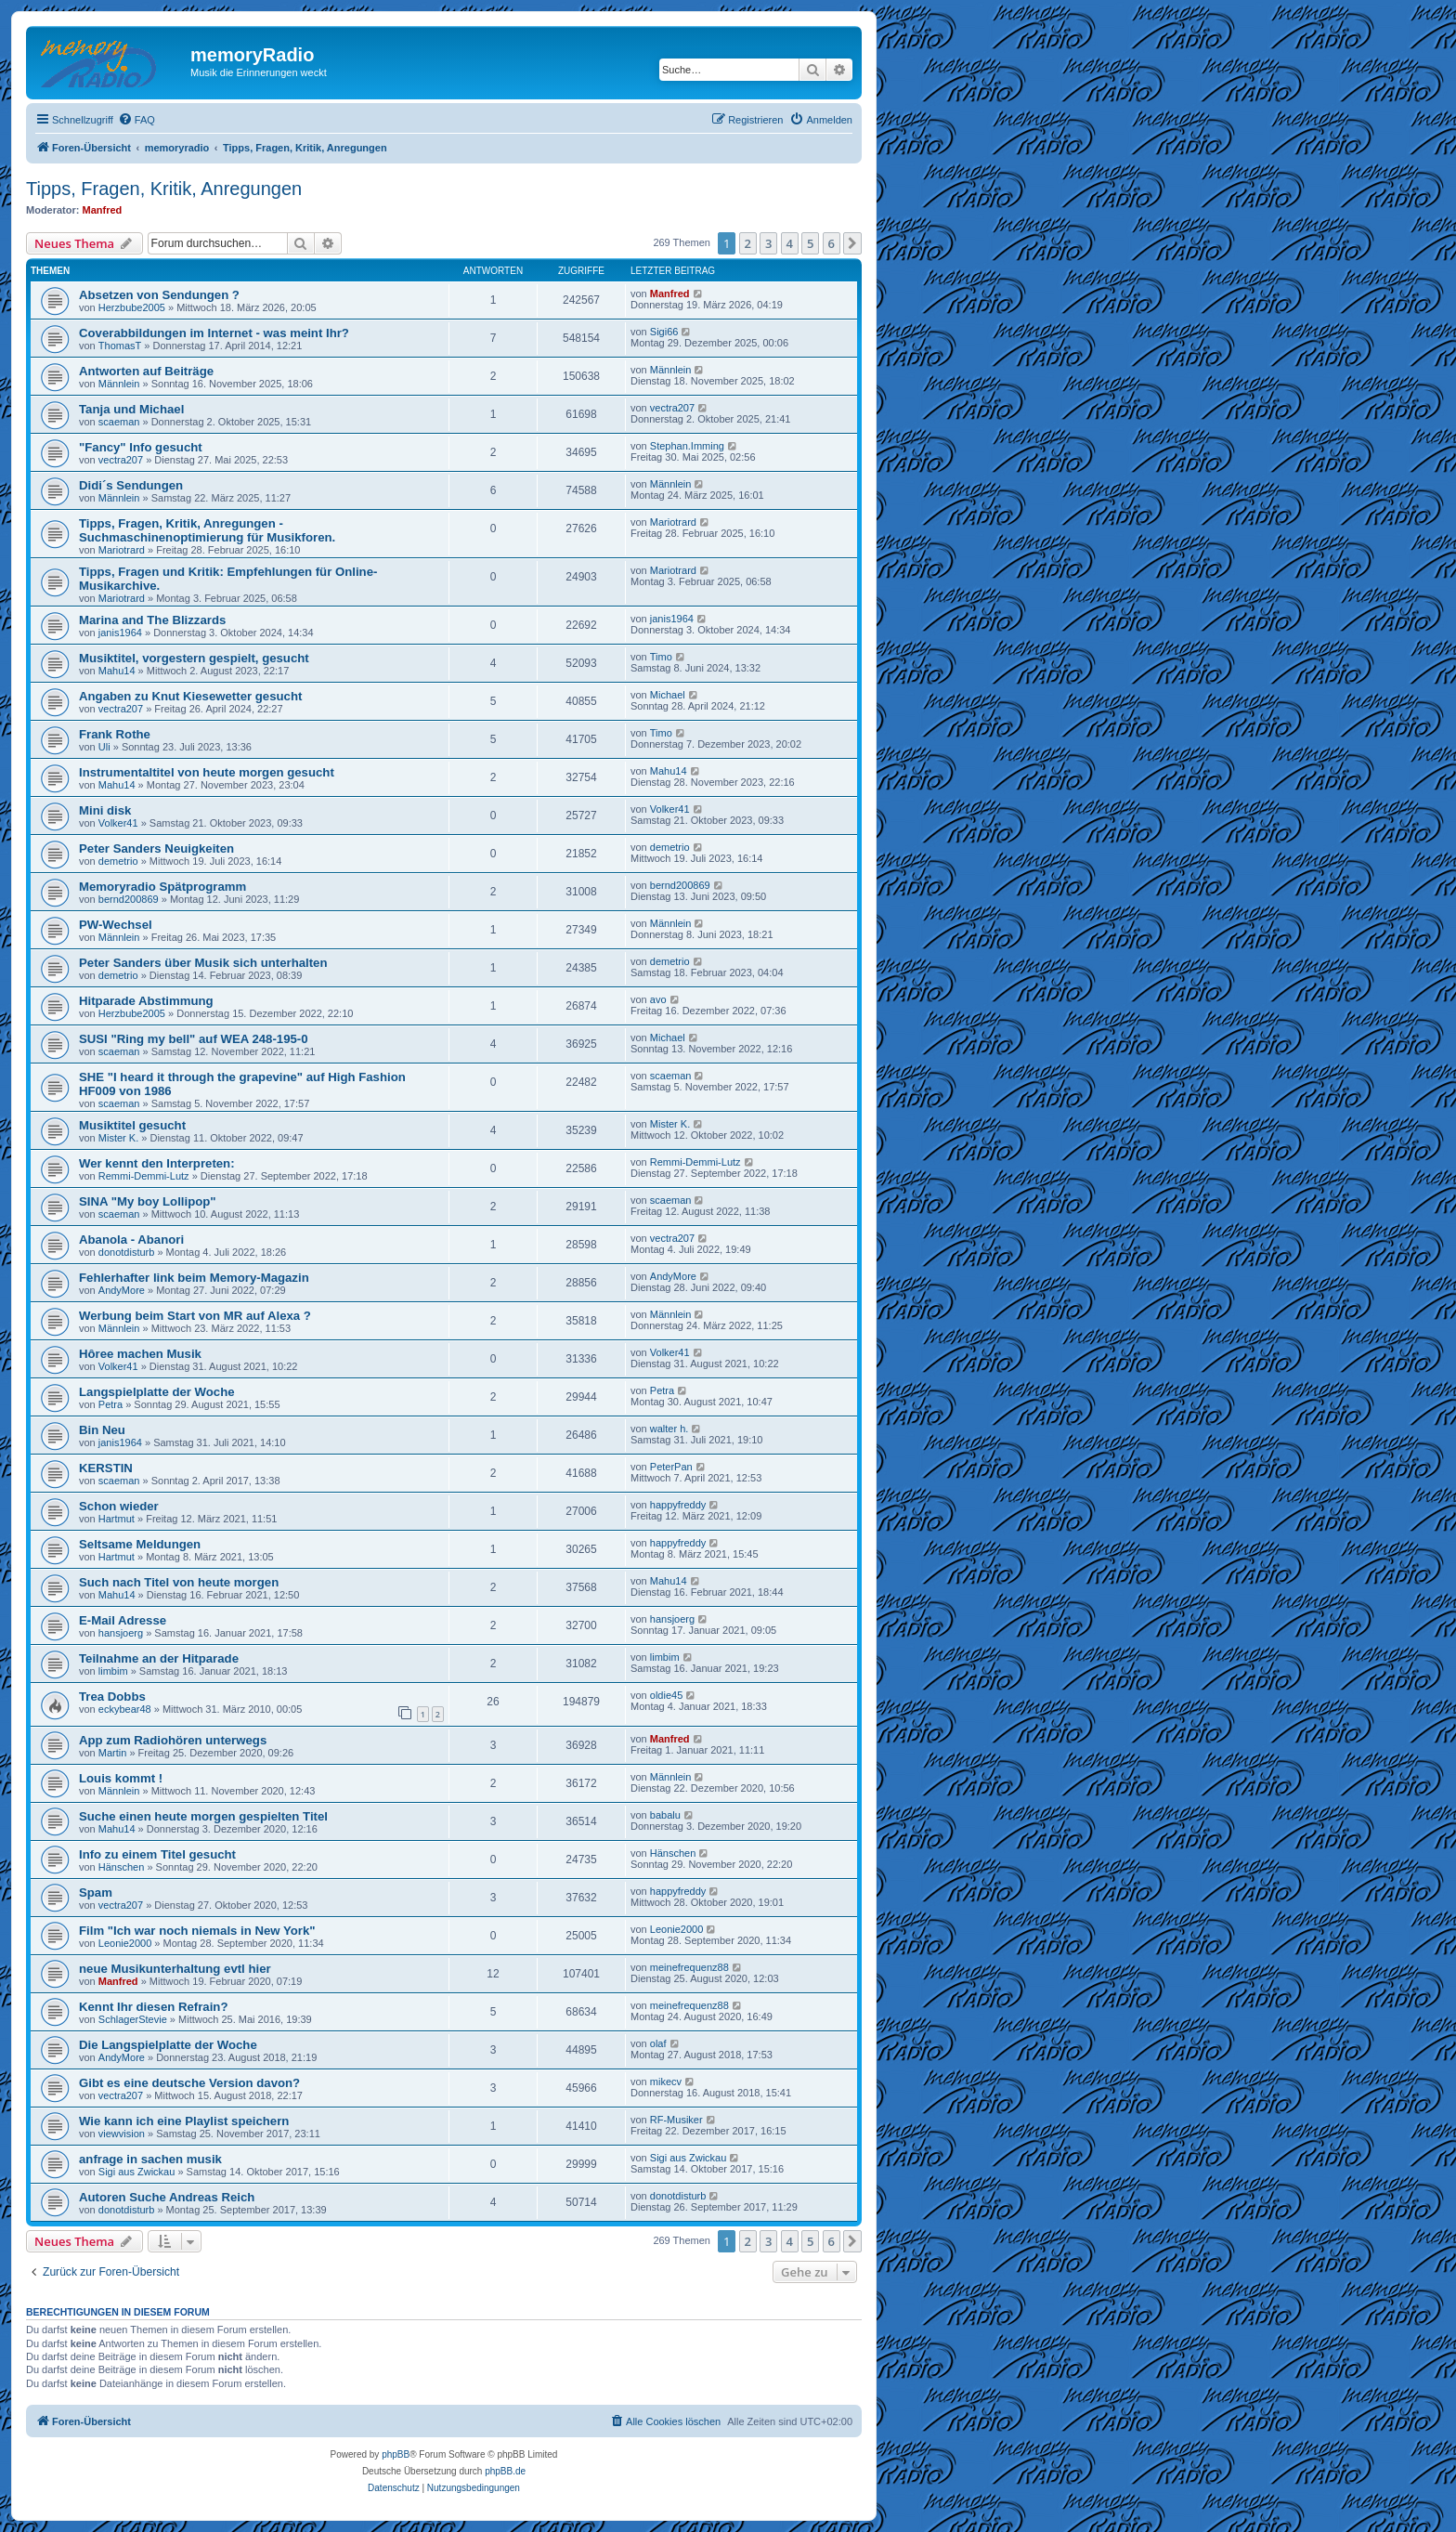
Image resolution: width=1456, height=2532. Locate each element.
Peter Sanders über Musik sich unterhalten (203, 963)
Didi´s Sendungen (131, 485)
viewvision (121, 2133)
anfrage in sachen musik (150, 2159)
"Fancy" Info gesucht (140, 447)
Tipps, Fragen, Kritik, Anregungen (164, 188)
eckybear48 (124, 1709)
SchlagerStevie (132, 2019)
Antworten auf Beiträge (146, 371)
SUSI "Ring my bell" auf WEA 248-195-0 (193, 1039)
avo (658, 999)
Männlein (119, 383)
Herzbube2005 (131, 307)
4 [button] (789, 243)
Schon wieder (119, 1506)
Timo (661, 656)
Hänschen (121, 1867)
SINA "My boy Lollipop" (147, 1201)
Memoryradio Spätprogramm (162, 887)
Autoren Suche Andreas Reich (166, 2197)
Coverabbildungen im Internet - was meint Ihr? (214, 333)
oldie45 (666, 1695)
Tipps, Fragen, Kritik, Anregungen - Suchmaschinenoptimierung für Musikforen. (207, 530)
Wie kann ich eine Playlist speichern (184, 2121)
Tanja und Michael (131, 409)
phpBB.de (505, 2471)
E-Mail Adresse (122, 1620)
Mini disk (105, 810)
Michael (667, 694)
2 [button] (748, 243)
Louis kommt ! (120, 1778)
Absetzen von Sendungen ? (159, 295)
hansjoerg (120, 1632)
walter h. (669, 1428)
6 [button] (831, 243)
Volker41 (118, 823)
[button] (852, 243)
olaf (658, 2043)
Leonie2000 (125, 1943)
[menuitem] (136, 120)
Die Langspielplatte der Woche (168, 2045)
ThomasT (119, 345)
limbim (113, 1671)
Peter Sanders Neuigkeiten (156, 848)
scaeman (119, 421)
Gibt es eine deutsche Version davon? (189, 2083)
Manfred (103, 209)
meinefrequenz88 (689, 1967)
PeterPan (671, 1466)
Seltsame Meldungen (140, 1544)
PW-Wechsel (115, 925)
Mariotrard (121, 549)
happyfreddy (678, 1504)
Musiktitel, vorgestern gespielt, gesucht (194, 658)
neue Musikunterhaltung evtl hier (175, 1969)
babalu (665, 1815)
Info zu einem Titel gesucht (157, 1854)
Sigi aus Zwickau (137, 2171)
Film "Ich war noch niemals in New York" (197, 1931)
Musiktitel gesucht (132, 1125)
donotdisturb (126, 1252)
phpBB (396, 2454)
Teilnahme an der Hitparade (159, 1658)
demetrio (118, 861)
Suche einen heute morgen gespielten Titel (203, 1816)
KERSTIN (106, 1468)
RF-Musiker (676, 2119)
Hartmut (116, 1518)
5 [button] (810, 243)
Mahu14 (117, 670)
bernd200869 (128, 899)
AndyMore (121, 1290)
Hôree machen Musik (140, 1354)
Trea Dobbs (112, 1696)
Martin (112, 1752)
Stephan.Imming (687, 445)
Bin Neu (102, 1430)
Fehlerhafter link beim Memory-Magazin (194, 1278)
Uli (104, 746)
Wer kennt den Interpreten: (157, 1163)
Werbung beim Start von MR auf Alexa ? (195, 1316)
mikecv (666, 2081)
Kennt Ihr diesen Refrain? (153, 2007)
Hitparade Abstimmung (146, 1001)
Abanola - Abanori (131, 1239)
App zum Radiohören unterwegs (172, 1740)
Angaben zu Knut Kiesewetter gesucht (190, 696)
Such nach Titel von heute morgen (179, 1582)
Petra (110, 1404)
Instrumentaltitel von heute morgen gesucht (206, 772)
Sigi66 (664, 331)
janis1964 (120, 632)
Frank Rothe (114, 734)
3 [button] (768, 243)
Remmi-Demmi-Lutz (143, 1175)
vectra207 (672, 407)
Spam (95, 1892)
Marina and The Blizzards (152, 620)
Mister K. (118, 1137)
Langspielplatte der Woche (157, 1392)
